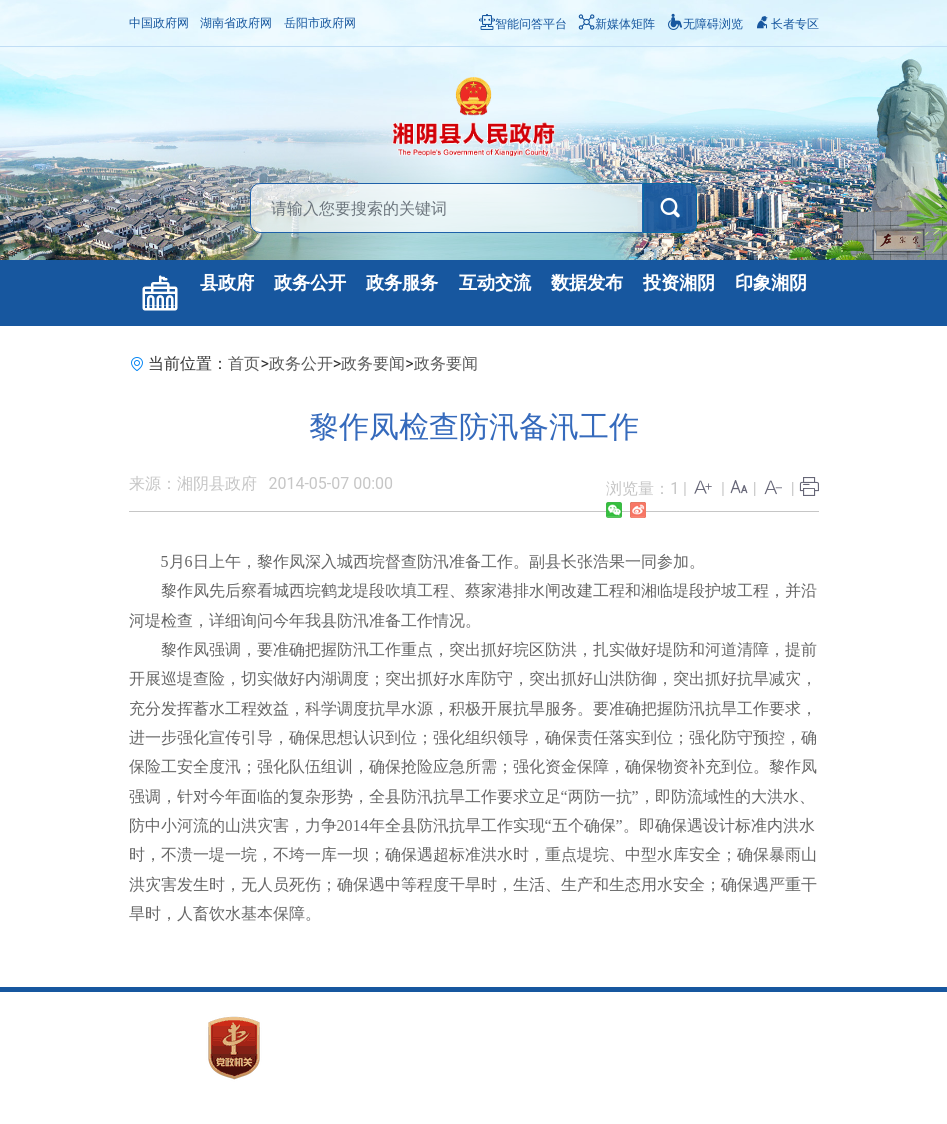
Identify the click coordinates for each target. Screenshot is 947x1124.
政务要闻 (373, 363)
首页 (244, 363)
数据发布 (587, 283)
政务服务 (402, 283)
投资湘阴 (679, 283)
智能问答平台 (523, 24)
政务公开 (310, 283)
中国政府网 (159, 23)
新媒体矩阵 (617, 24)
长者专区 (787, 24)
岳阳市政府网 (320, 23)
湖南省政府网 (236, 23)
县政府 (227, 283)
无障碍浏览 (705, 24)
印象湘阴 (771, 283)
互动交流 (495, 283)
